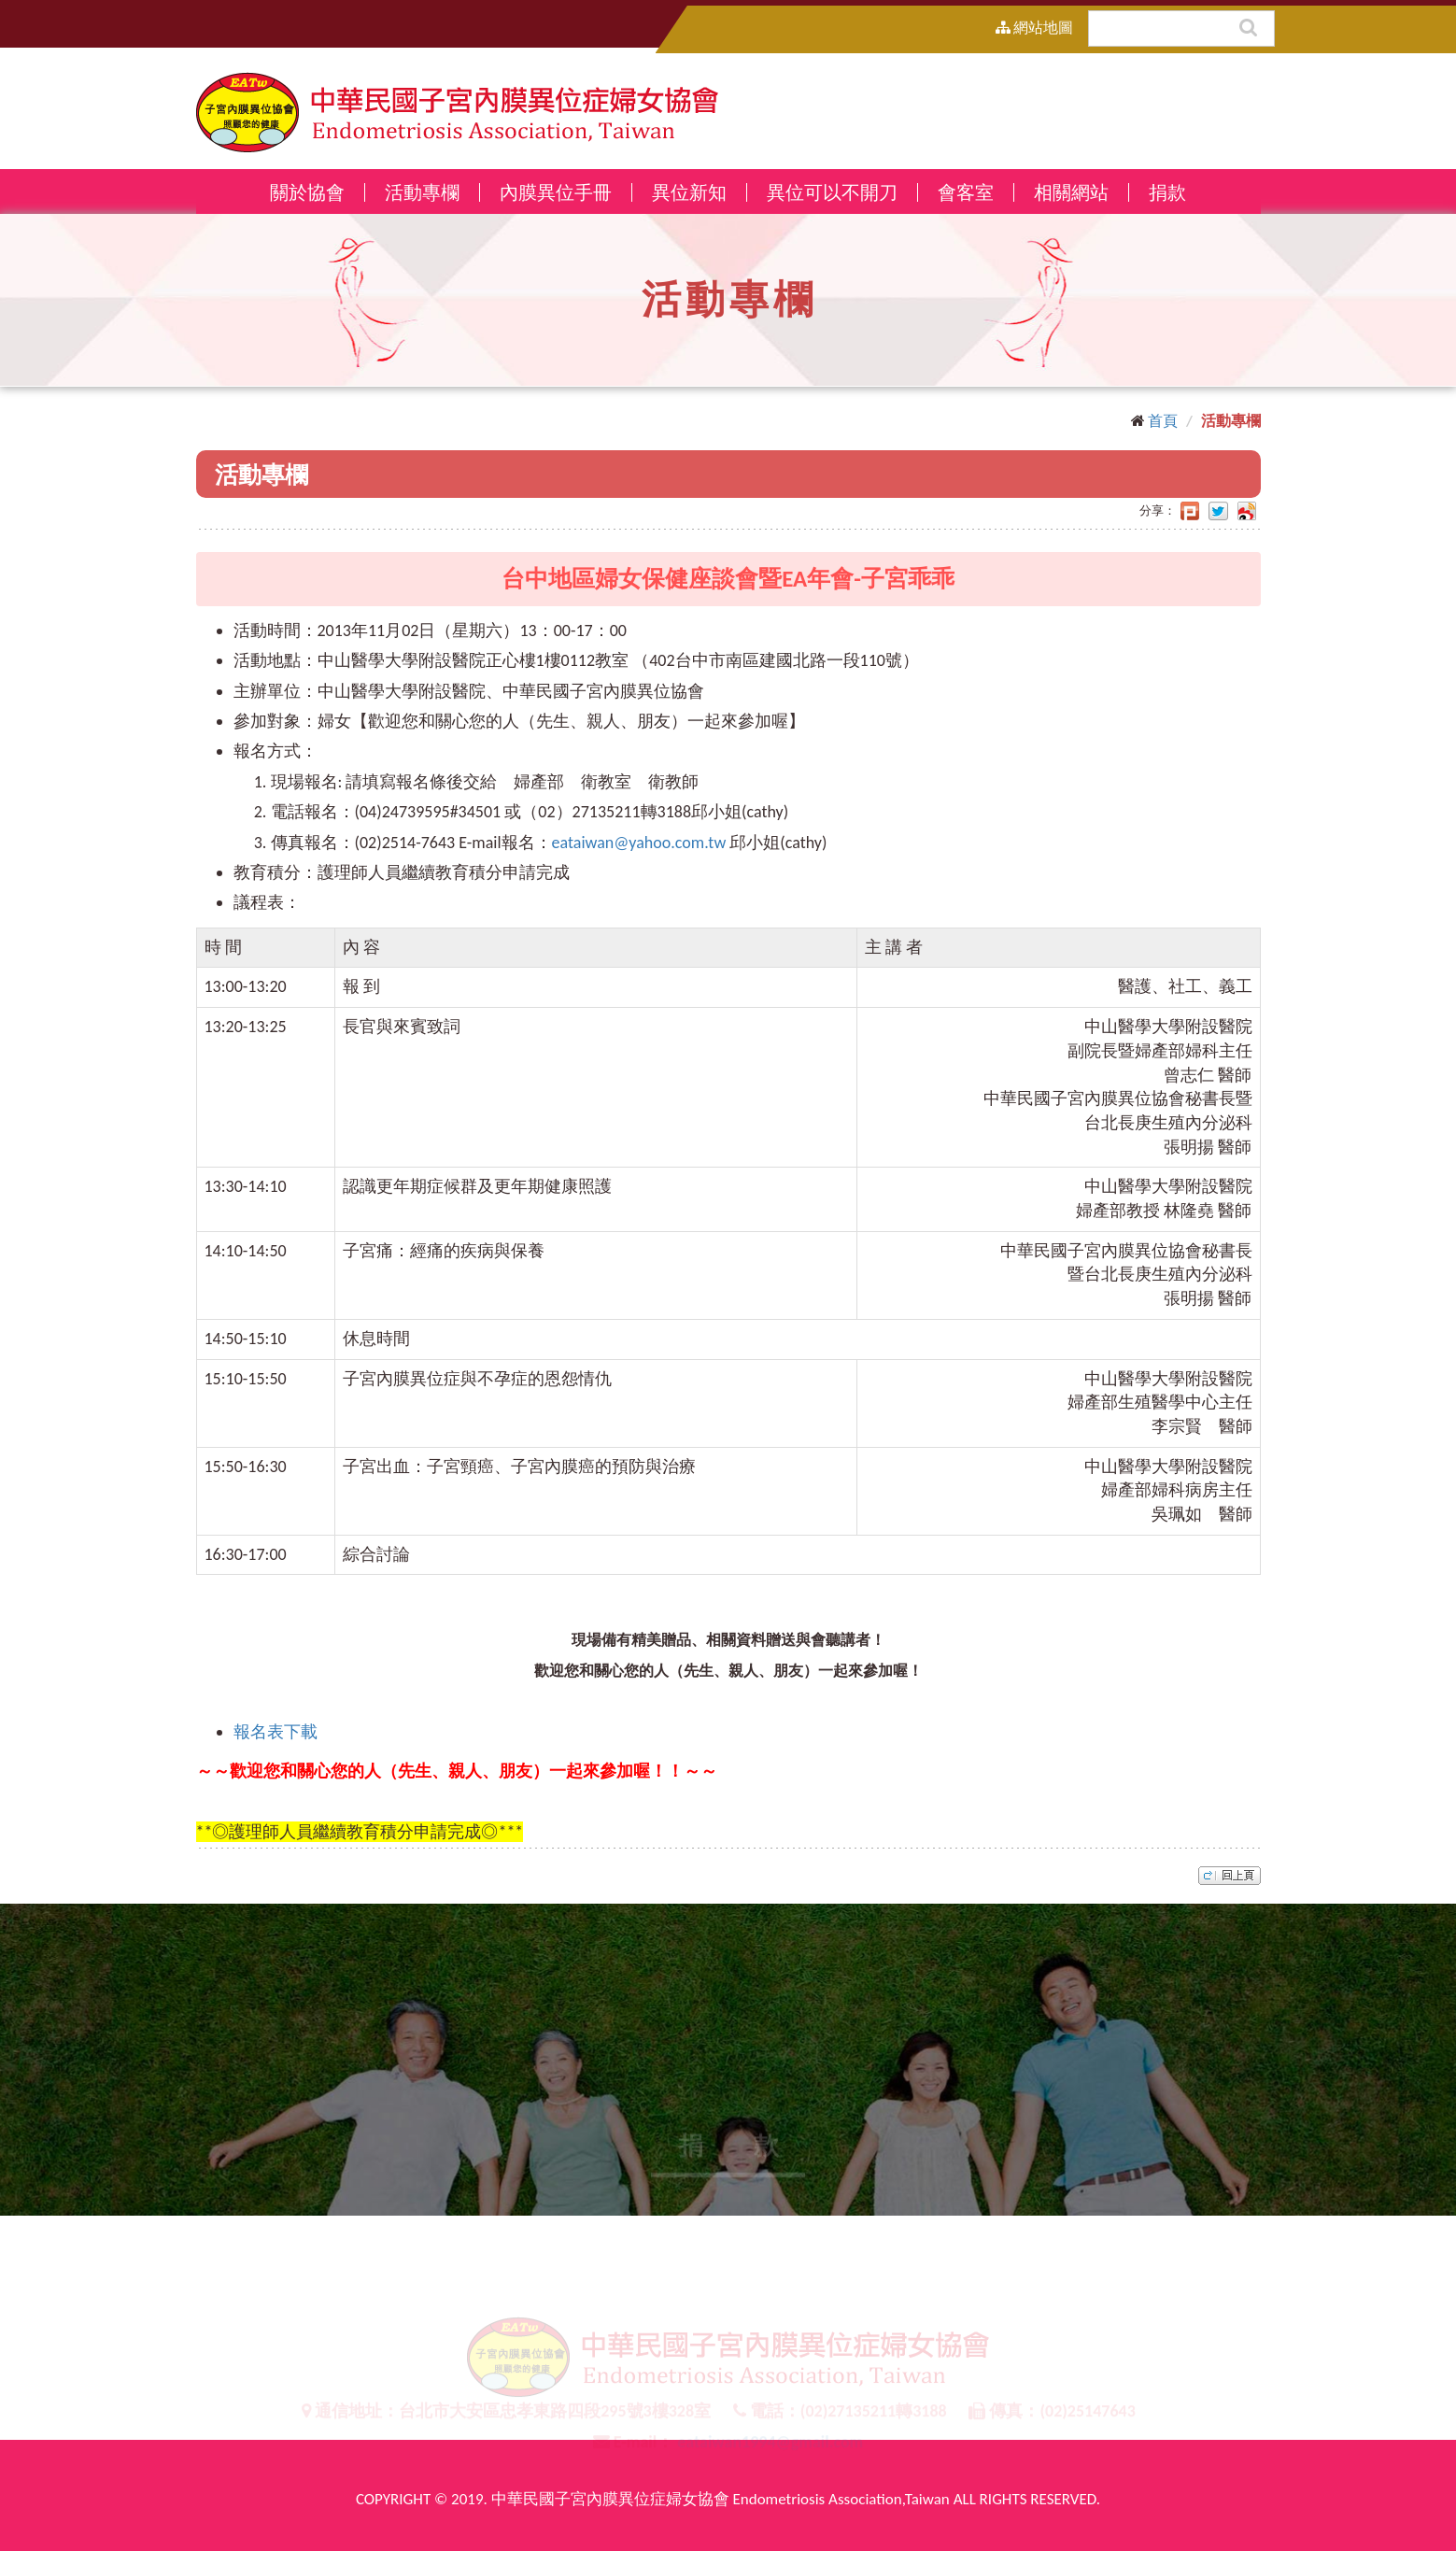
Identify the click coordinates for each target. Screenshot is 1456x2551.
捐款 (1167, 192)
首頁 (1163, 421)
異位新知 (689, 192)
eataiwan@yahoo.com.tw (639, 842)
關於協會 (307, 192)
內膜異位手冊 (556, 192)
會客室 (966, 192)
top (1229, 1875)
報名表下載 (275, 1732)
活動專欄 (422, 192)
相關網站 (1071, 192)
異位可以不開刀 (832, 192)
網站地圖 (1035, 27)
